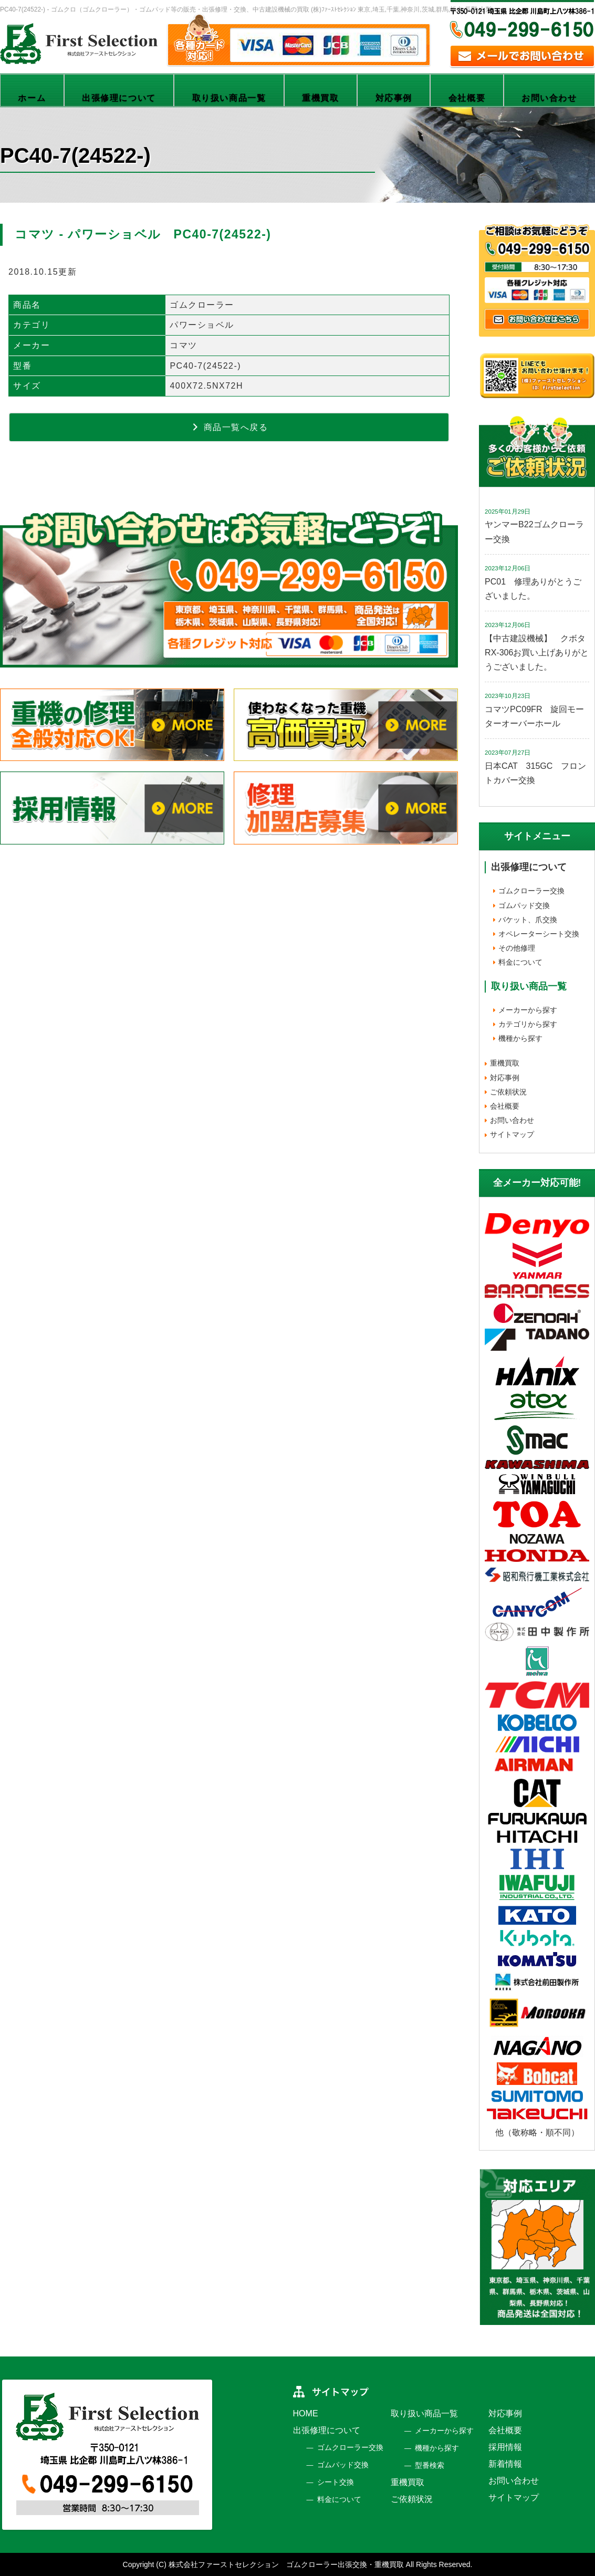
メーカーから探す (527, 1010)
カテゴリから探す (527, 1024)
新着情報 (505, 2463)
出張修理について (119, 97)
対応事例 (393, 97)
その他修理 (516, 948)
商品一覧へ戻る (229, 427)
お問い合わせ (549, 97)
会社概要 (466, 97)
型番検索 (429, 2465)
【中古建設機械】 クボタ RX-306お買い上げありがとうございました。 (539, 652)
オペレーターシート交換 (538, 934)
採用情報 (505, 2447)
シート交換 (335, 2482)
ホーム (32, 97)
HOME (305, 2413)
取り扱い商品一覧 (229, 97)
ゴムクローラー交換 (531, 891)
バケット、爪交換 (527, 919)
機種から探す (520, 1038)
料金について (520, 962)
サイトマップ (512, 1134)
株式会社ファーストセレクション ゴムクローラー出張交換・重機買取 (286, 2564)
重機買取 (320, 97)
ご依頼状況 (508, 1092)
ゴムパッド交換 (524, 905)
